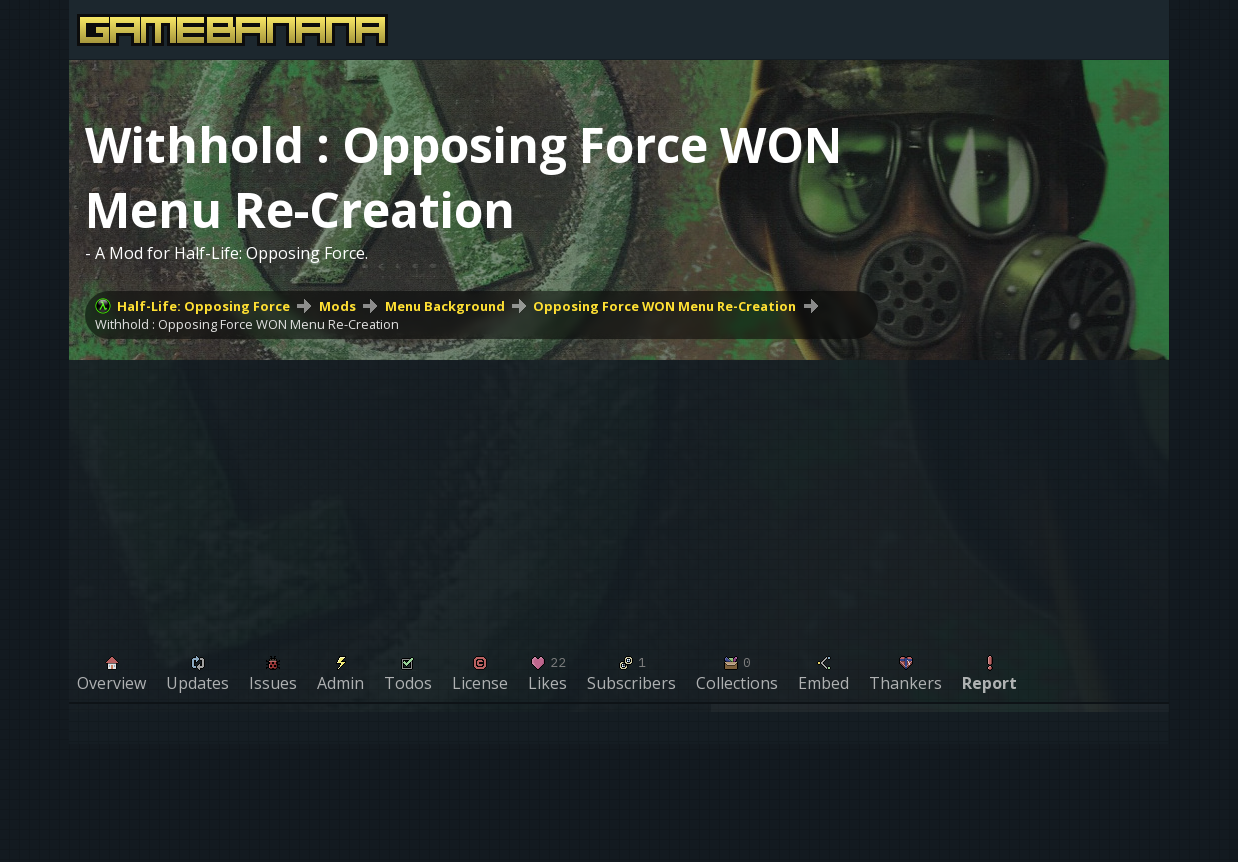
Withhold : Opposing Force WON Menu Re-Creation (247, 324)
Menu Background (445, 306)
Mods (337, 306)
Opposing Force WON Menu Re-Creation (664, 306)
